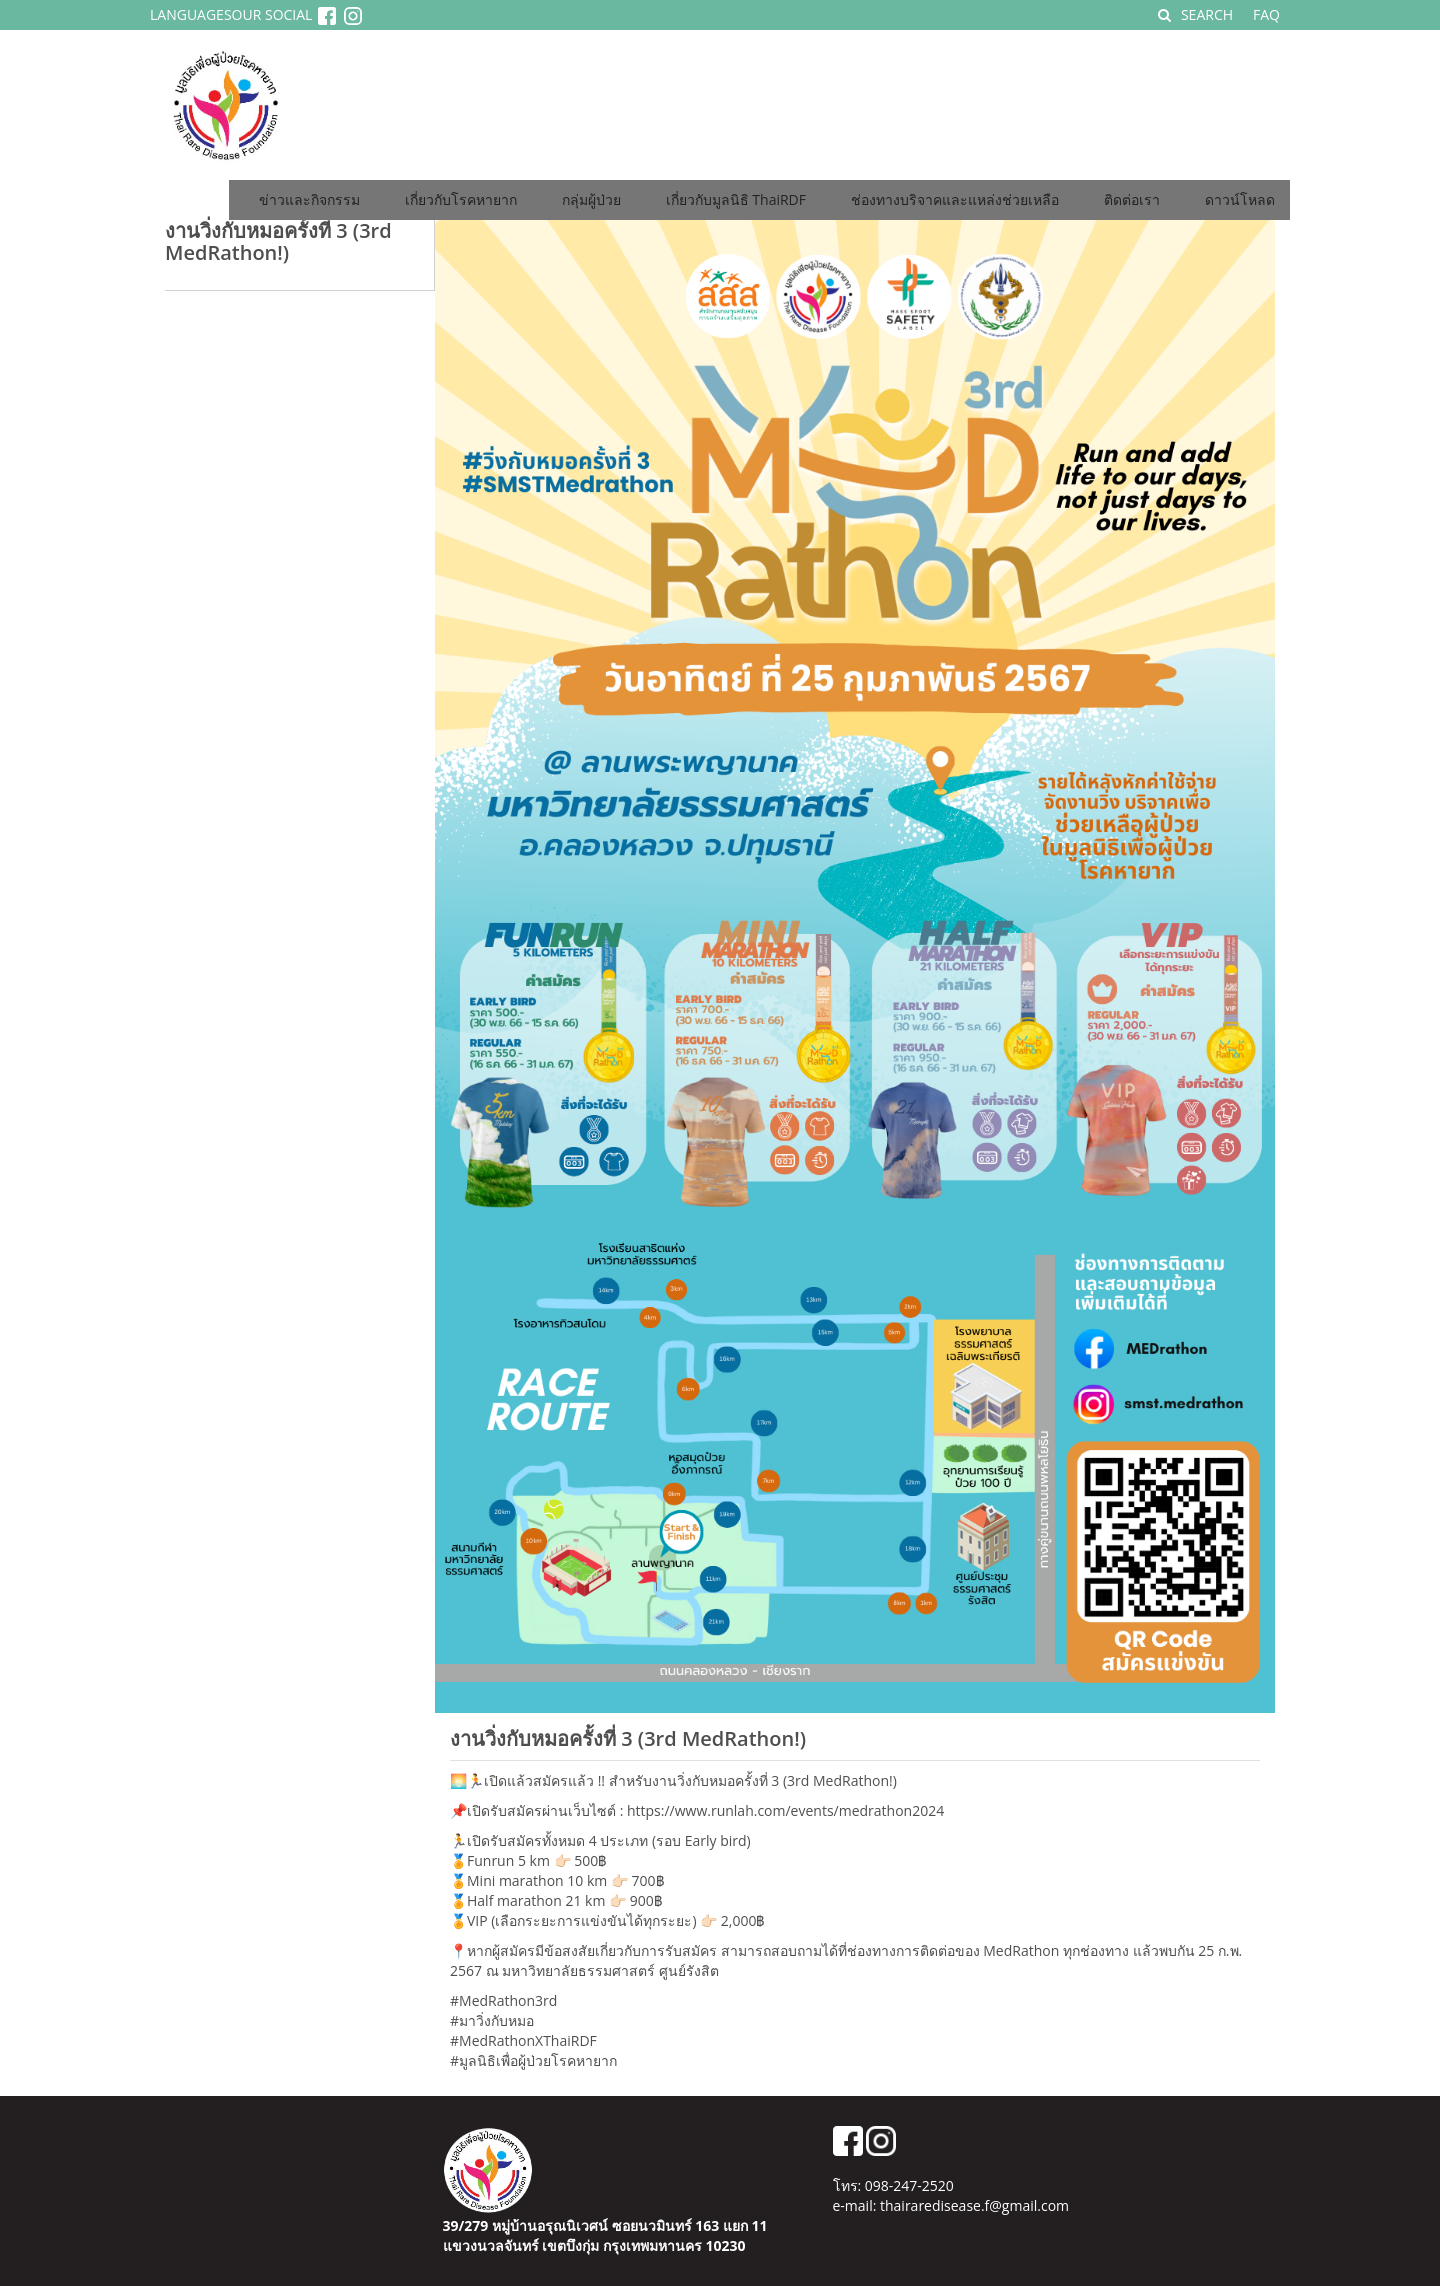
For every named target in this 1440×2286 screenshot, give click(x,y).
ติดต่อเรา (1132, 199)
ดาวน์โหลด (1240, 199)
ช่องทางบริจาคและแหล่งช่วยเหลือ (955, 199)
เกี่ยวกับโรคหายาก (461, 199)
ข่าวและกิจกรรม (309, 199)
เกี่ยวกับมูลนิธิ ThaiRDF (736, 199)
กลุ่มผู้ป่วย (591, 199)
